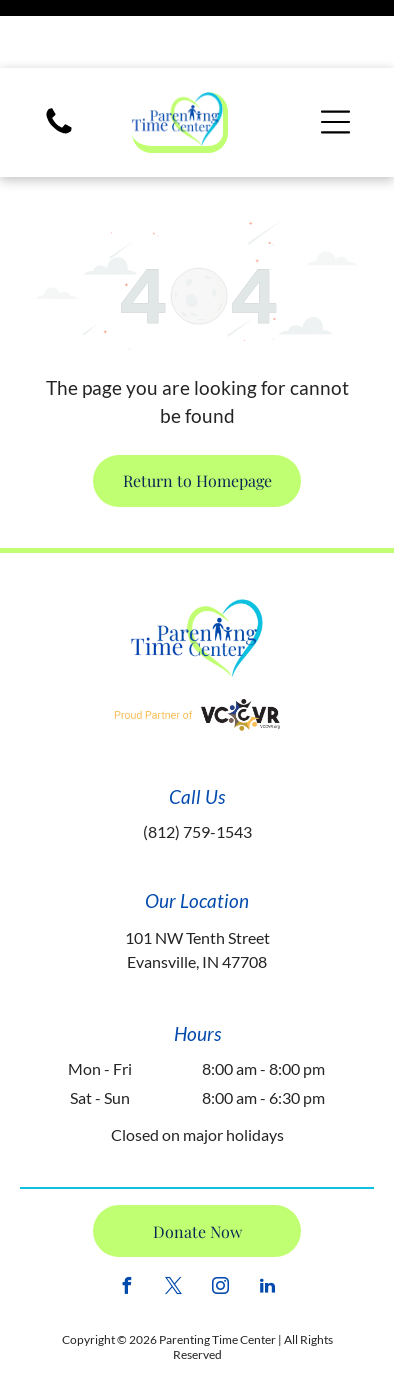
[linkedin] (268, 1220)
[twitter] (174, 1220)
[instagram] (221, 1220)
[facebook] (127, 1220)
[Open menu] (335, 54)
